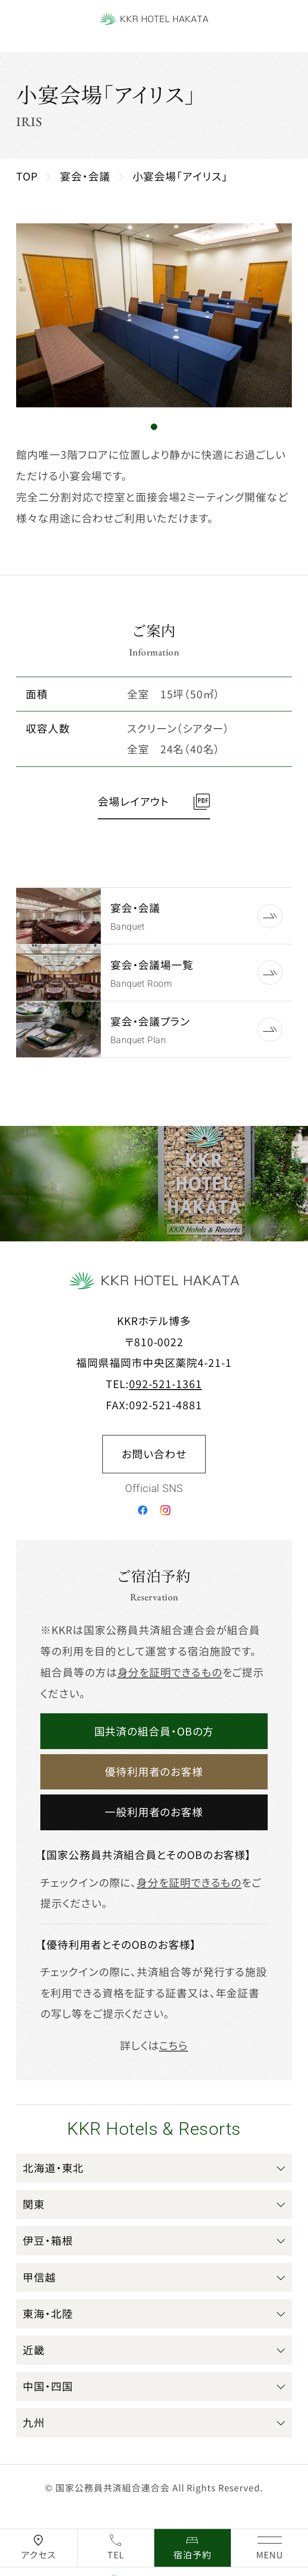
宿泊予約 (192, 2554)
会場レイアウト (133, 801)
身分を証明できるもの (169, 1672)
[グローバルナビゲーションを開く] (269, 2547)
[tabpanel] (154, 315)
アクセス (38, 2554)
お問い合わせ (153, 1453)
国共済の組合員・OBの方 (154, 1731)
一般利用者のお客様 (154, 1811)
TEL (116, 2554)
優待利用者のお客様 (154, 1771)
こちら (173, 2045)
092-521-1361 (165, 1383)
